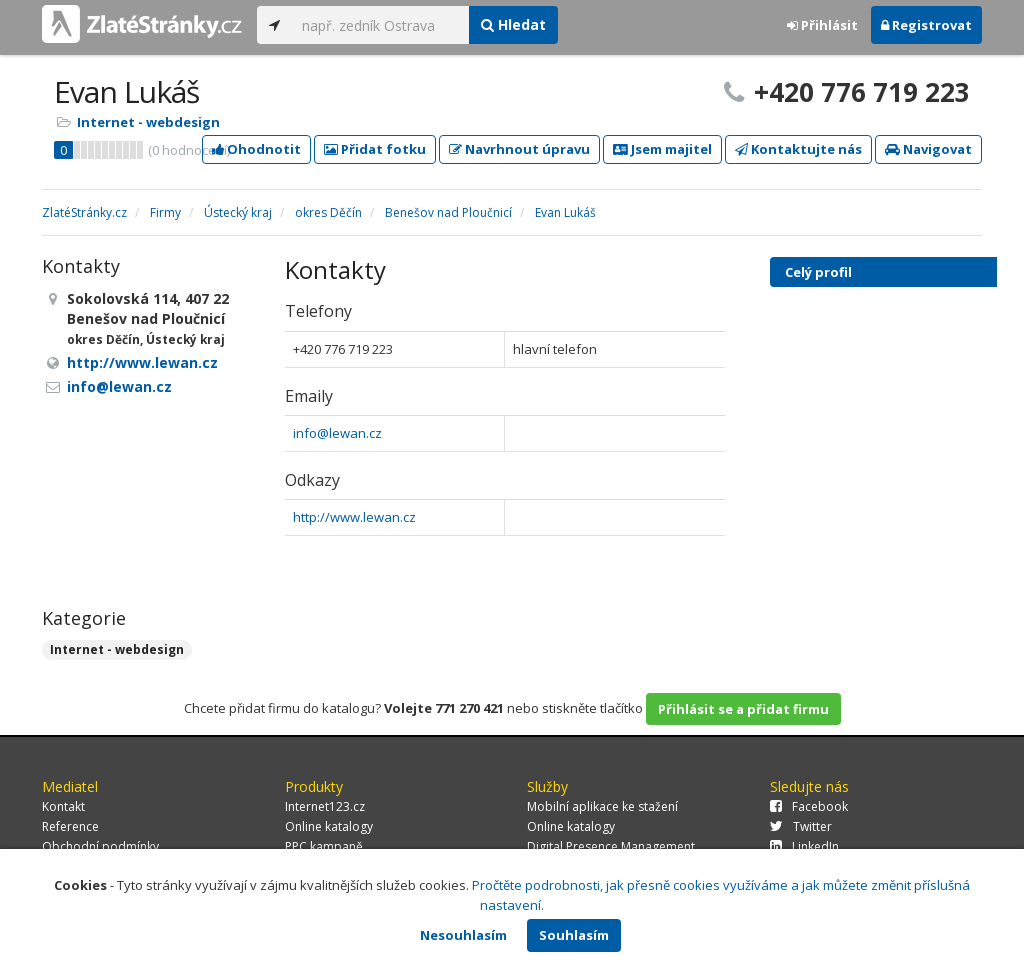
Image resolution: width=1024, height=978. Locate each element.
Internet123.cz (325, 806)
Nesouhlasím (463, 935)
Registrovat (926, 25)
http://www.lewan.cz (354, 517)
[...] (380, 25)
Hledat (513, 24)
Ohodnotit (256, 149)
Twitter (801, 826)
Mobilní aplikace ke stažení (602, 806)
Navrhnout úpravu (519, 149)
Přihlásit (822, 25)
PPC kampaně (324, 846)
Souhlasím (574, 935)
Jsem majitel (662, 149)
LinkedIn (804, 846)
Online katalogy (329, 826)
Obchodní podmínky (100, 846)
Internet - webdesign (148, 122)
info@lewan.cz (337, 433)
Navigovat (928, 149)
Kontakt (63, 806)
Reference (70, 826)
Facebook (809, 806)
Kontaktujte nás (798, 149)
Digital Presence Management (611, 846)
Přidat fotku (375, 149)
